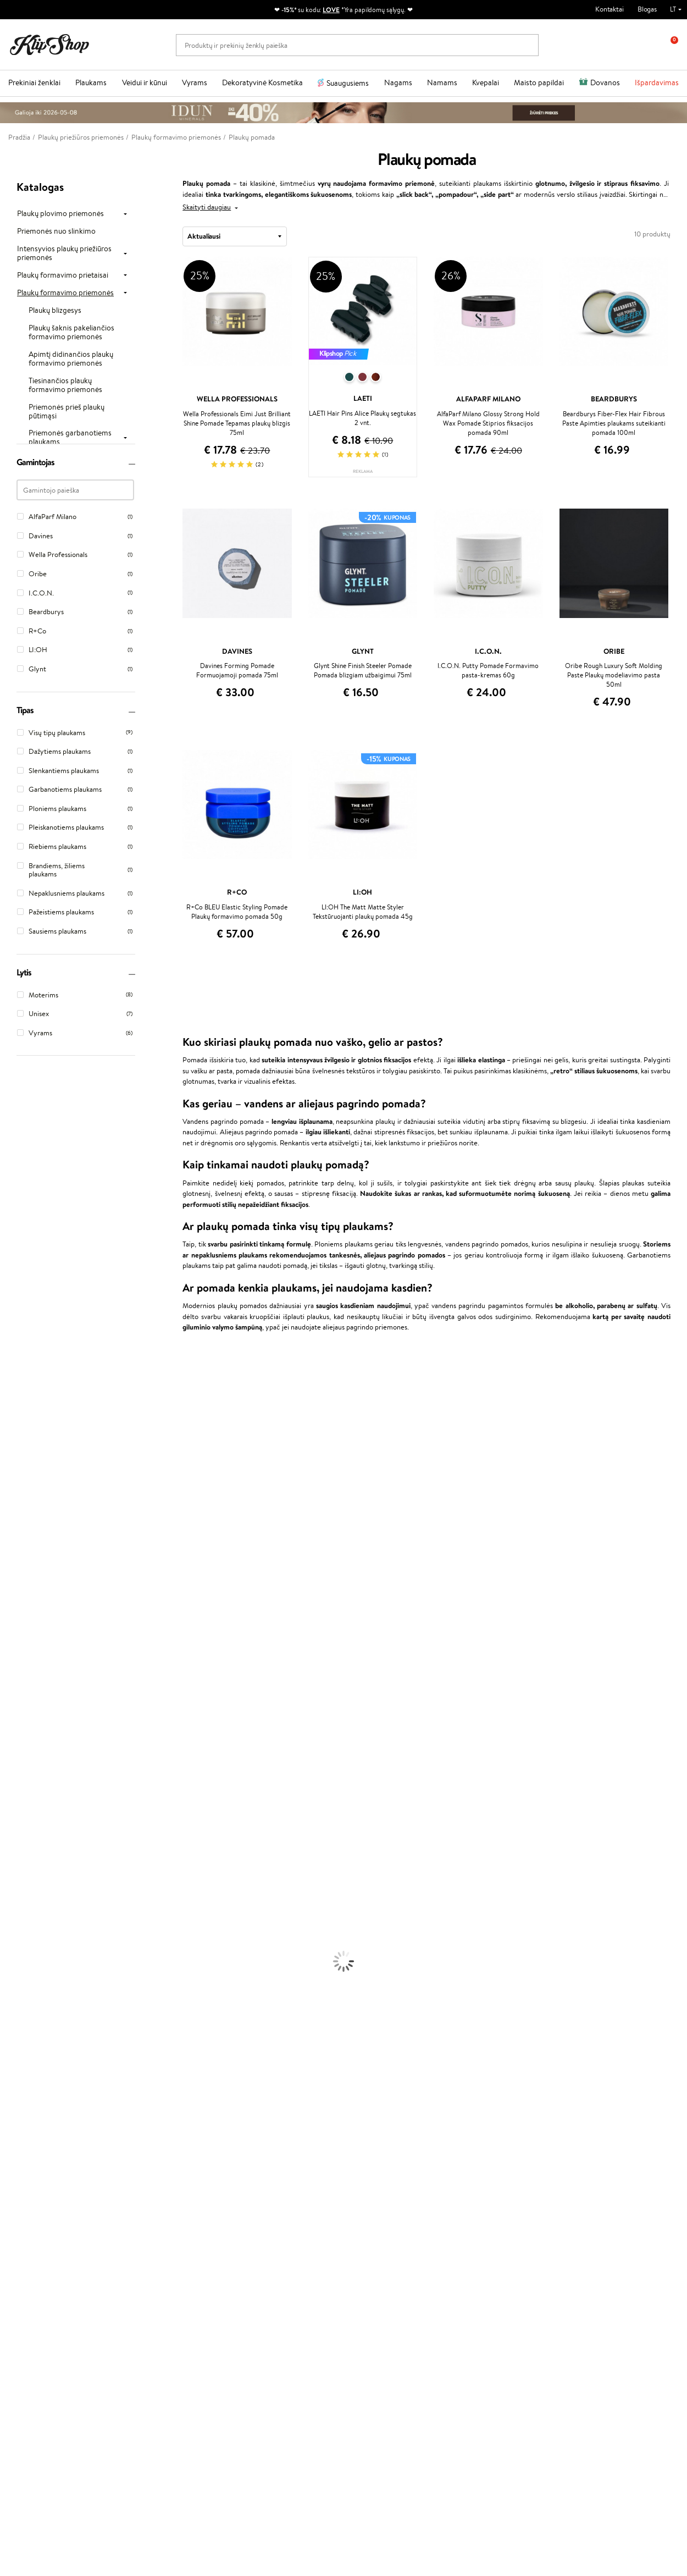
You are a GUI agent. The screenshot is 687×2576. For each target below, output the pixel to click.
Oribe (9, 1641)
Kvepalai (485, 82)
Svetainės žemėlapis (46, 2237)
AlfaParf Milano (24, 1717)
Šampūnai (15, 1802)
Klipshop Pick (260, 2216)
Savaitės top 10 (262, 2194)
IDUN (9, 1738)
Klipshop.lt (34, 2173)
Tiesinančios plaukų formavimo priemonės (65, 385)
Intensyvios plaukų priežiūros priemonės (64, 253)
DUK (23, 2227)
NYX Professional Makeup (39, 1524)
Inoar (8, 1395)
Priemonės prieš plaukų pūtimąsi (66, 412)
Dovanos (605, 82)
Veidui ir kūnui (144, 82)
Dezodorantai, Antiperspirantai (47, 1941)
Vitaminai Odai (23, 2092)
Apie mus (142, 2184)
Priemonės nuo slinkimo (56, 231)
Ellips (7, 1566)
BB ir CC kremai (24, 2017)
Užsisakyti (51, 2385)
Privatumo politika (44, 2194)
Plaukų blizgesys (55, 310)
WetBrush (15, 1427)
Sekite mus (25, 2486)
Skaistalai (13, 2038)
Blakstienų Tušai (24, 2027)
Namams (442, 82)
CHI (6, 1684)
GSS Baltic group (268, 2236)
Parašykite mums (34, 2447)
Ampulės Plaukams (28, 1834)
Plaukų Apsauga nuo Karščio (42, 1867)
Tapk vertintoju (263, 2184)
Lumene (12, 1770)
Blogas (647, 9)
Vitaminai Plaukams (29, 2060)
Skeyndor (14, 1598)
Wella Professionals (29, 1588)
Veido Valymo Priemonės (38, 1920)
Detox (9, 2103)
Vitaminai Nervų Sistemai (38, 2113)
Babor (9, 1384)
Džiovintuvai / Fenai (30, 1856)
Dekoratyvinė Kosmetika (262, 82)
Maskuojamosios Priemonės (42, 1995)
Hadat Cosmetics (26, 1620)
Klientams (145, 2173)
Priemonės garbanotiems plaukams (70, 437)
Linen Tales (16, 1502)
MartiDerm (17, 1481)
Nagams (398, 82)
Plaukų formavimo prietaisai (62, 275)
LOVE (331, 9)
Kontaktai (609, 9)
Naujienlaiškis (45, 2319)
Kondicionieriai (23, 1813)
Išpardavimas (657, 82)
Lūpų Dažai (16, 2049)
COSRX (11, 1513)
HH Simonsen (21, 1706)
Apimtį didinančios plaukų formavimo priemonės (71, 359)
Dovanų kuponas (377, 2173)
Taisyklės (29, 2184)
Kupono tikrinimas (155, 2237)
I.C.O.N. (12, 1448)
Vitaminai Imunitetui (31, 2124)
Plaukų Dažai (19, 1877)
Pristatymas (146, 2216)
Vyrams (194, 82)
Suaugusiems (347, 83)
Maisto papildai (539, 82)
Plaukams (91, 82)
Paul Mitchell (20, 1748)
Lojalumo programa (269, 2205)
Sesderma (15, 1416)
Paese (9, 1555)
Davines (12, 1362)
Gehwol (12, 1545)
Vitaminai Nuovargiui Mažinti (44, 2081)
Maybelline (17, 1459)
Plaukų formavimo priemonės (65, 293)
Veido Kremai (20, 1888)
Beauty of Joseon (26, 1470)
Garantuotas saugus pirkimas (562, 2145)
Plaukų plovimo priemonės (60, 213)
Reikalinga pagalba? (37, 2416)
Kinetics (12, 1663)
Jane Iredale (18, 1438)
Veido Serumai (22, 1910)
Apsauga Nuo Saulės (31, 1952)
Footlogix (14, 1674)
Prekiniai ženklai (34, 82)
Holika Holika (20, 1695)
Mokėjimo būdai (152, 2205)
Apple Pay (32, 2205)
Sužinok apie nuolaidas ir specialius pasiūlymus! (77, 2336)
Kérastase (15, 1405)
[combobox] (234, 236)
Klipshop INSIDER (43, 2216)
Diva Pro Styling (24, 1609)
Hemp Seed (18, 1727)
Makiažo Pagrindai (27, 1974)
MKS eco (13, 1652)
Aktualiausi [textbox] (203, 236)
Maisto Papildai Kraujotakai (40, 2134)
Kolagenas (15, 2070)
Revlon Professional (30, 1631)
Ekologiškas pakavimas (385, 2145)
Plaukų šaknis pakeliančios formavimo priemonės (71, 332)
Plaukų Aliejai (20, 1824)
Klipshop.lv (256, 2246)
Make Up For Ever (27, 1759)
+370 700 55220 (34, 2427)
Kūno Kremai (20, 1899)
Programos (259, 2173)
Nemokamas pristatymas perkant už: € (78, 2145)
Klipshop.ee (257, 2267)
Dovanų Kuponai (153, 2227)
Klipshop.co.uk (262, 2257)
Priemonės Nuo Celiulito (37, 1931)
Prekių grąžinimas (210, 2145)
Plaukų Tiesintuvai (27, 1845)
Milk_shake (16, 1373)
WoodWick (17, 1491)
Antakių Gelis (20, 1984)
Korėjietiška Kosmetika (34, 1963)
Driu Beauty (18, 1577)
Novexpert (16, 1781)
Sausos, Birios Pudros (32, 2006)
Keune (10, 1534)
